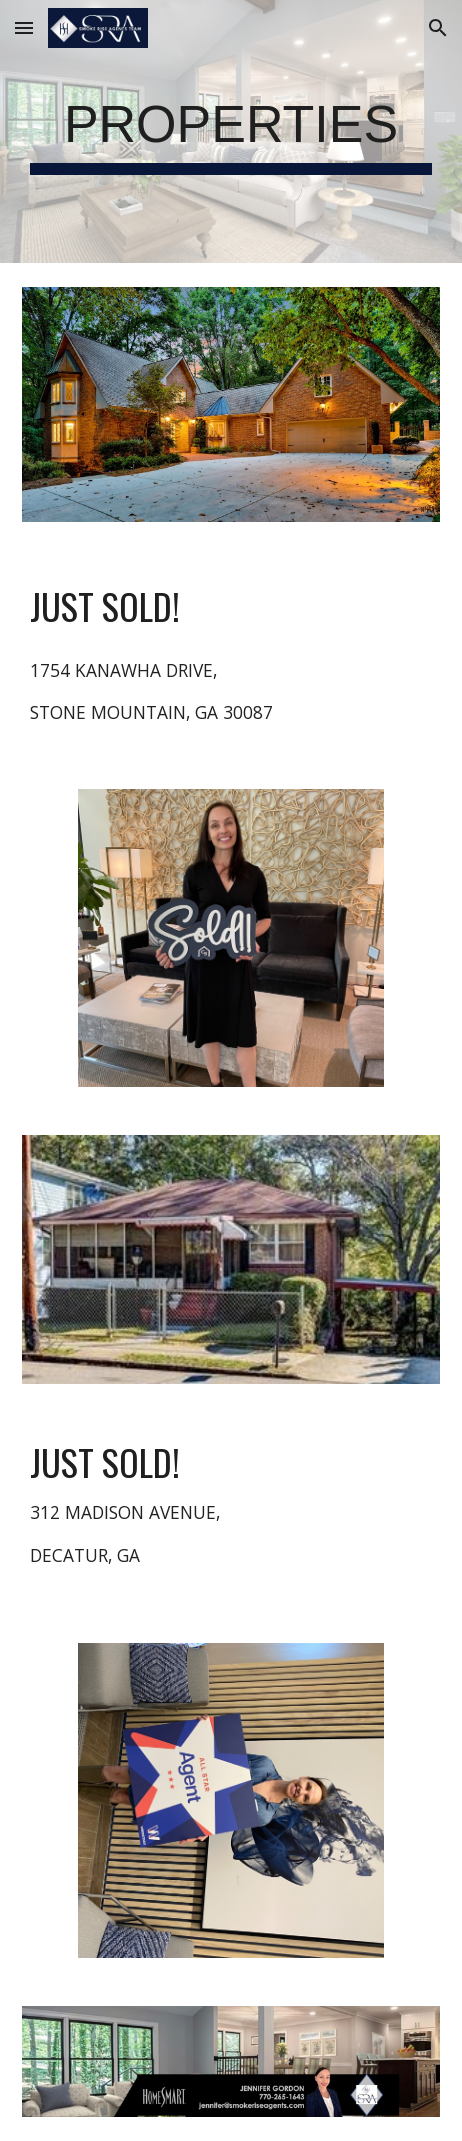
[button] (24, 27)
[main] (231, 131)
